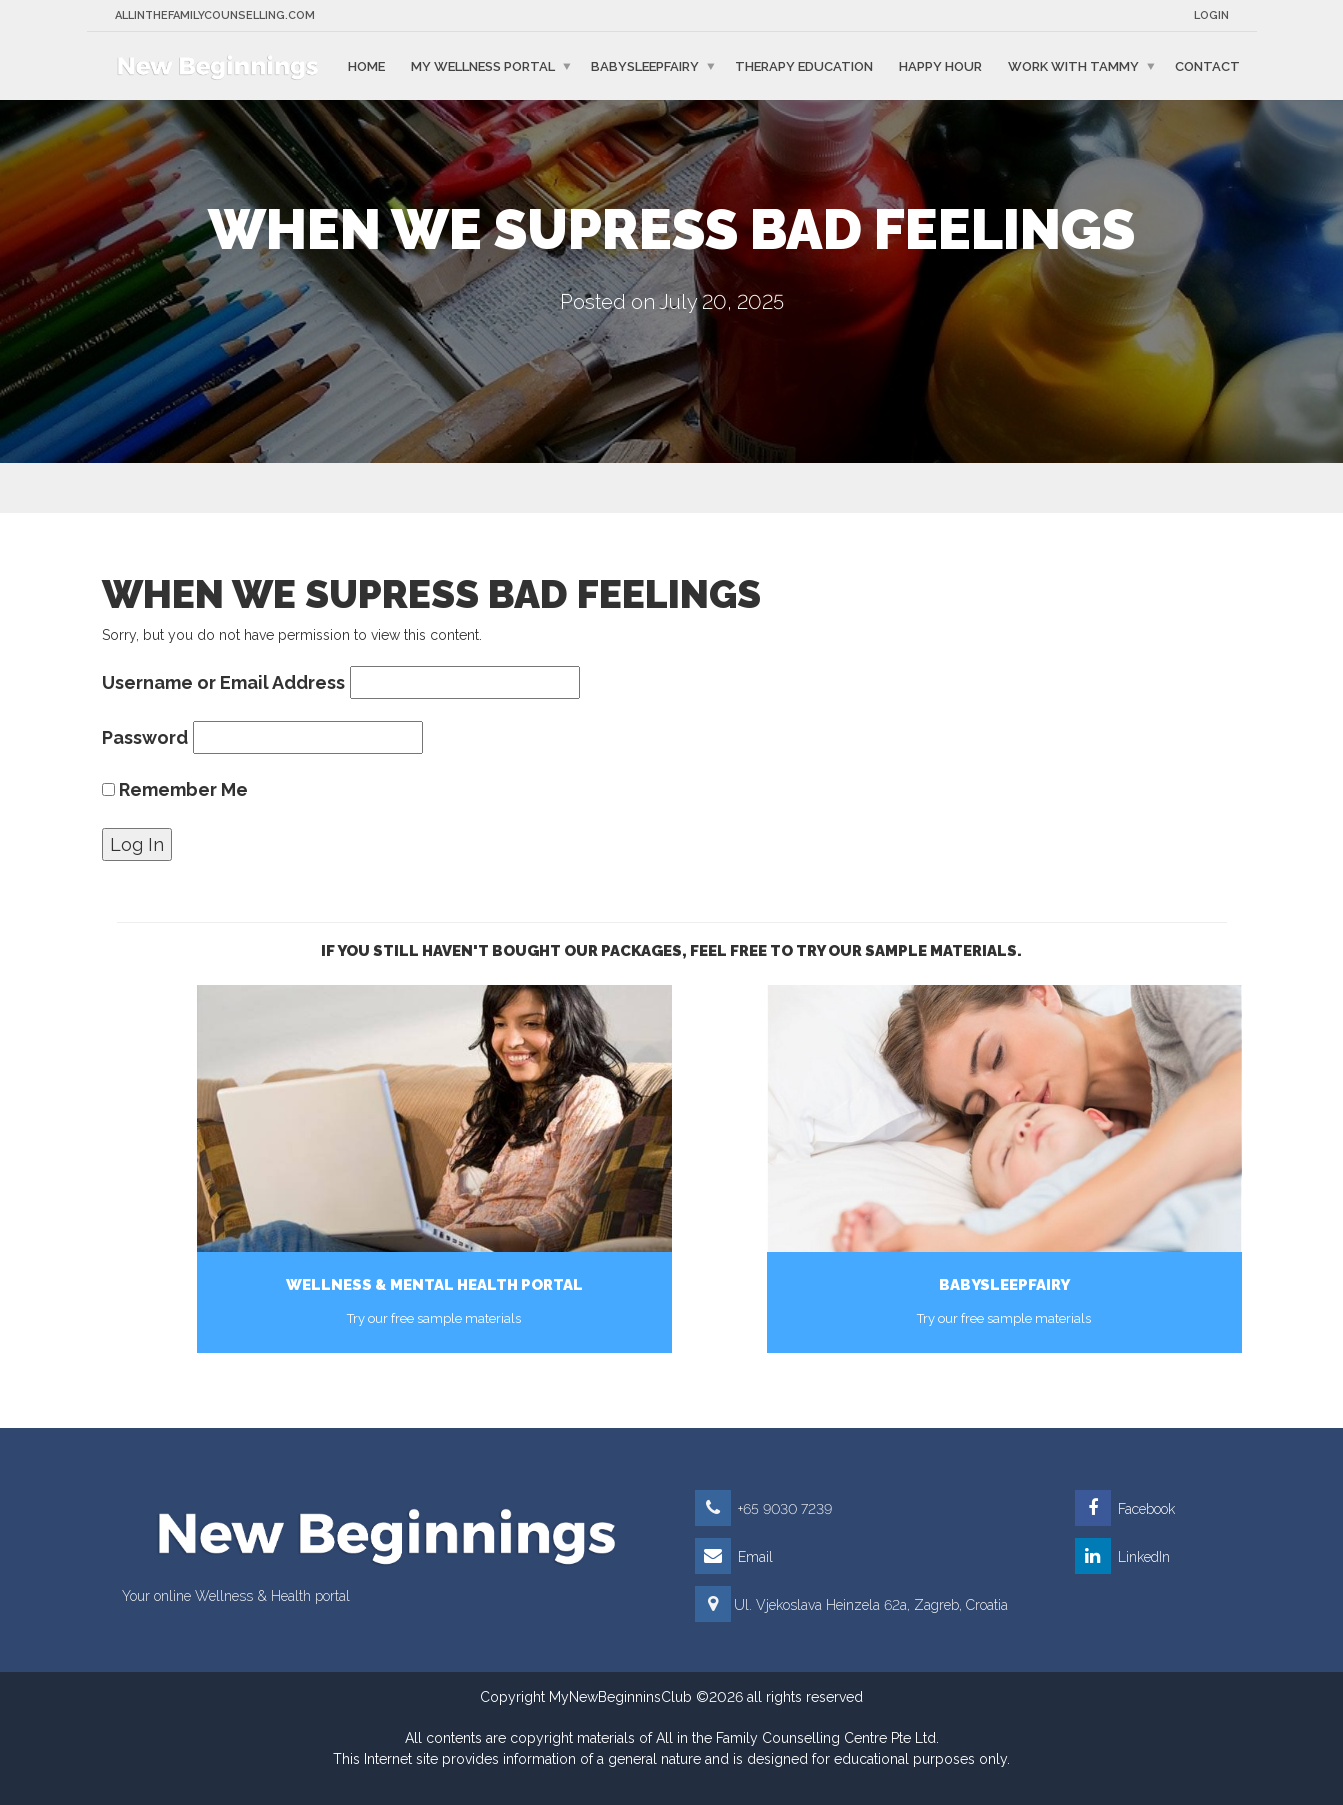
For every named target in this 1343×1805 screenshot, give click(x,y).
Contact (1207, 65)
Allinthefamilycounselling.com (215, 15)
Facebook (1125, 1509)
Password (145, 737)
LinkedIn (1122, 1557)
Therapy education (804, 65)
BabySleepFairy (645, 65)
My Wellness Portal (483, 65)
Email (734, 1557)
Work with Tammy (1073, 65)
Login (1211, 15)
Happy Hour (940, 65)
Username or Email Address (223, 682)
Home (366, 65)
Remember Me (175, 789)
